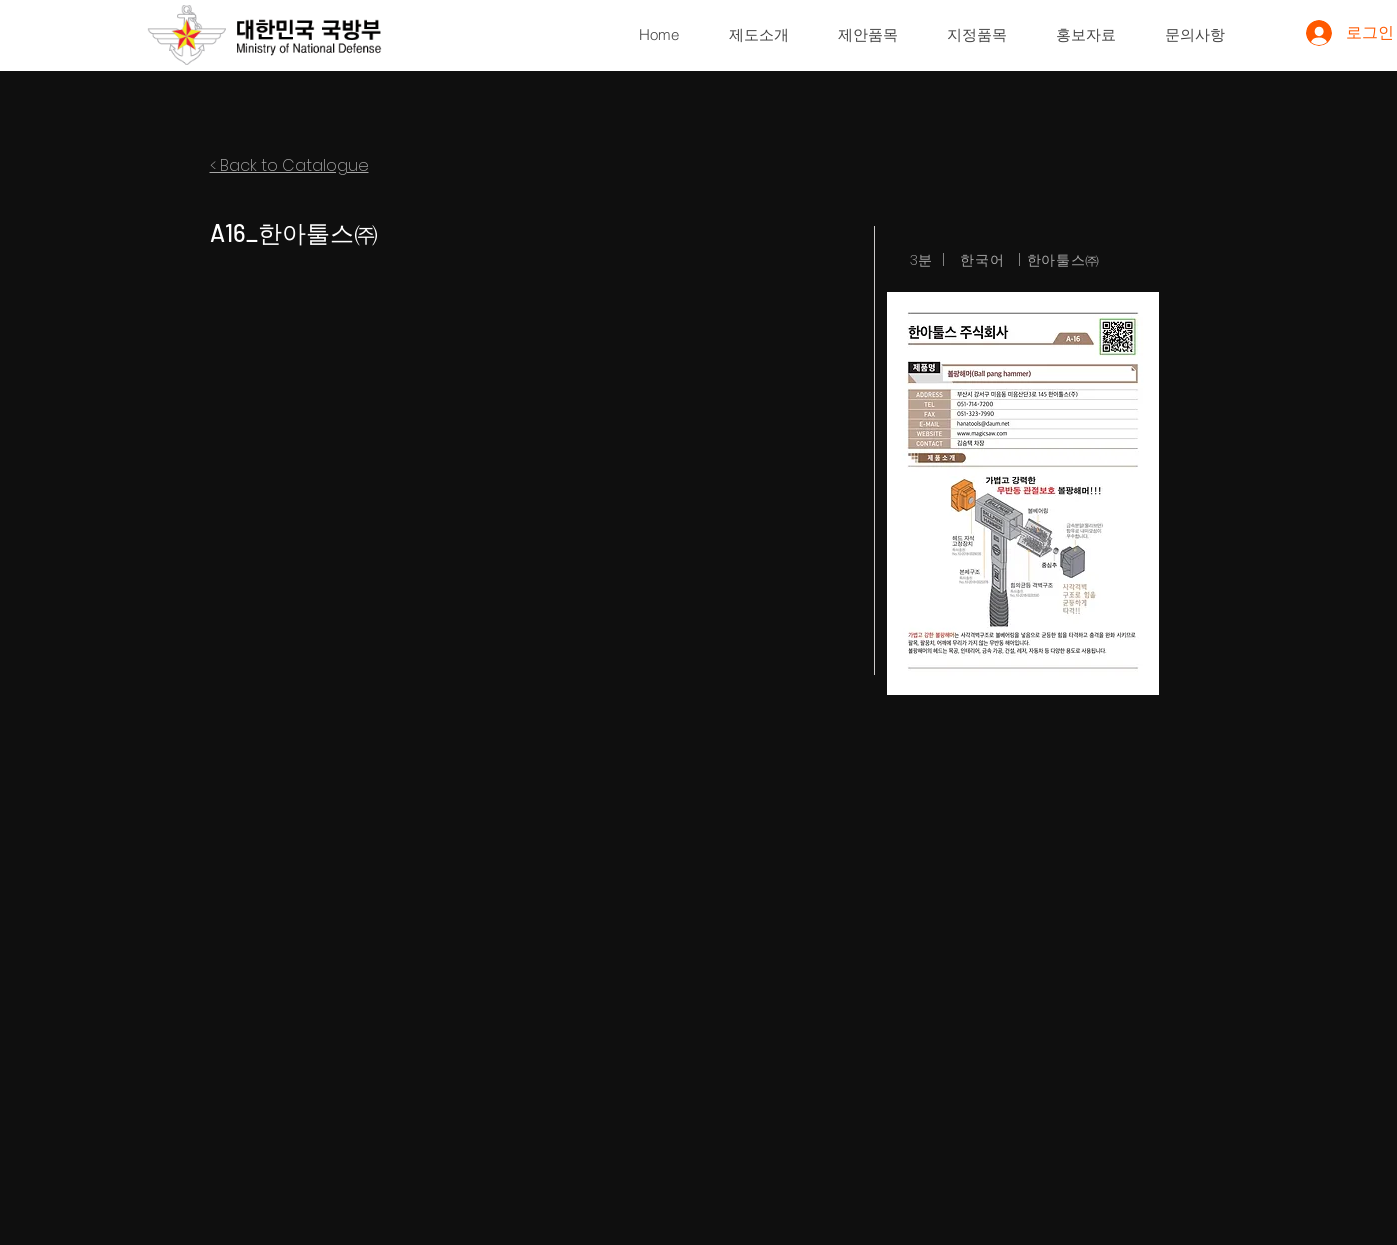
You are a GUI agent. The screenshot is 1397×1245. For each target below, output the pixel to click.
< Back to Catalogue (289, 165)
